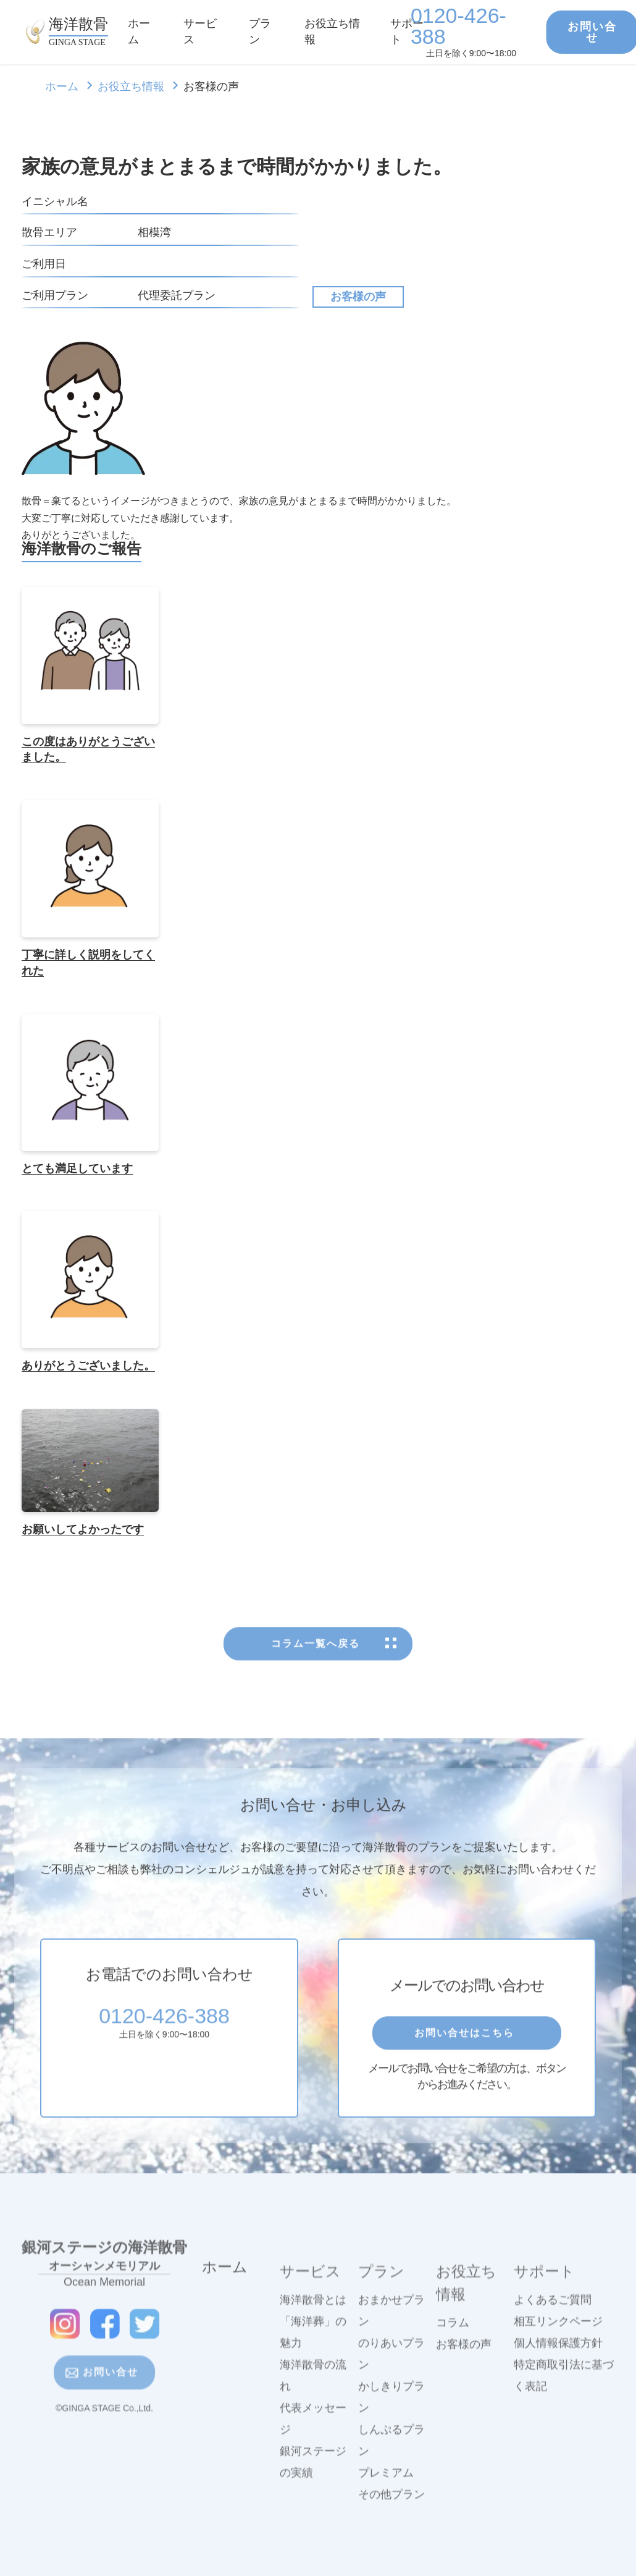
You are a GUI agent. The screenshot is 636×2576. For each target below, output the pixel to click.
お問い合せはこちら (466, 2075)
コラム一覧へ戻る (318, 1687)
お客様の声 (358, 296)
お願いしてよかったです (83, 1529)
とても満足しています (77, 1168)
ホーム (61, 86)
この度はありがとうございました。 (88, 749)
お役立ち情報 (131, 86)
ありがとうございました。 (88, 1365)
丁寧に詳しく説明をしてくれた (88, 962)
